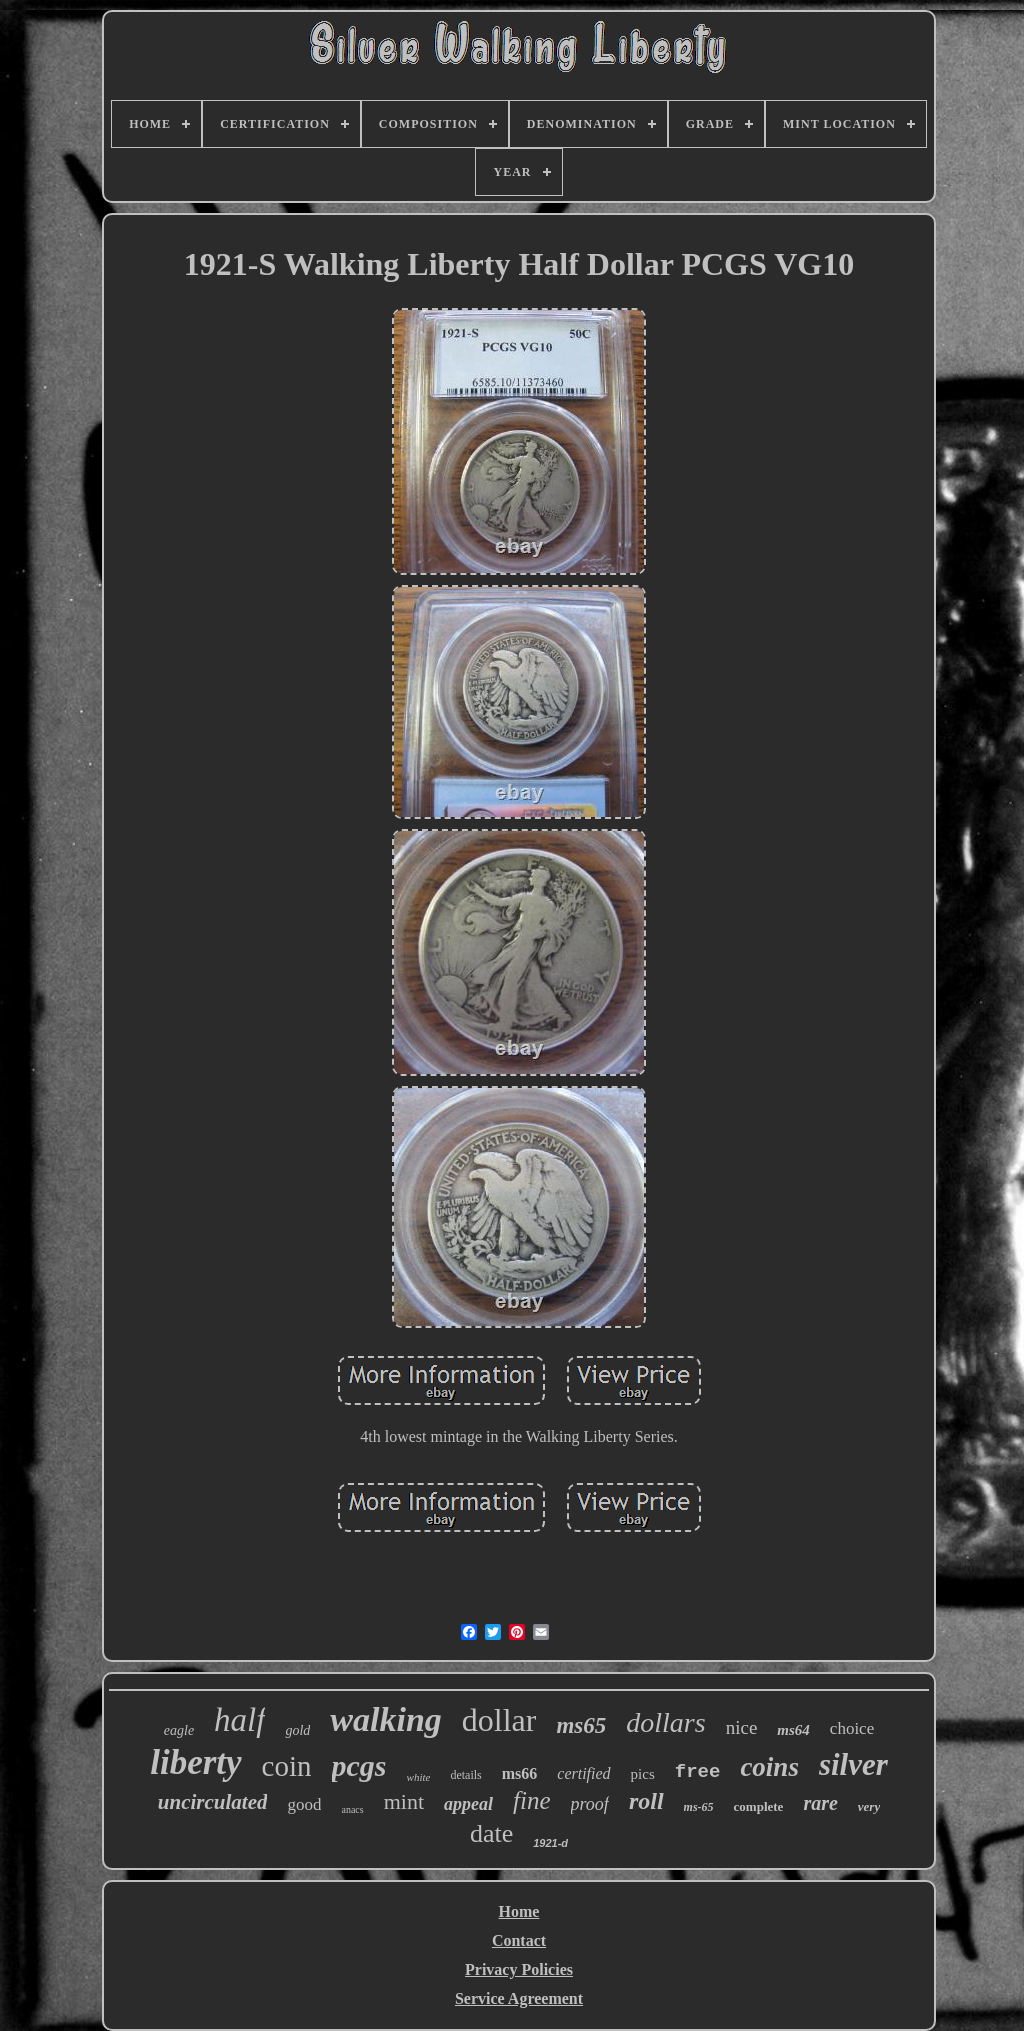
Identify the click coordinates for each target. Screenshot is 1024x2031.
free (698, 1772)
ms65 (581, 1725)
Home (519, 1911)
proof (590, 1804)
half (239, 1720)
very (869, 1806)
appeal (468, 1804)
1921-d (550, 1843)
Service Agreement (519, 1998)
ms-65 (699, 1807)
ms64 (793, 1730)
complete (759, 1806)
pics (643, 1774)
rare (820, 1803)
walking (385, 1719)
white (419, 1777)
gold (297, 1730)
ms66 (520, 1773)
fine (532, 1800)
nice (742, 1727)
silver (853, 1764)
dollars (665, 1722)
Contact (519, 1940)
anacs (352, 1809)
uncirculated (213, 1802)
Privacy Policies (519, 1969)
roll (646, 1801)
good (304, 1804)
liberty (195, 1762)
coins (769, 1767)
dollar (499, 1720)
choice (852, 1728)
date (491, 1833)
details (465, 1775)
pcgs (359, 1765)
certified (583, 1773)
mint (404, 1801)
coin (287, 1766)
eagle (179, 1730)
